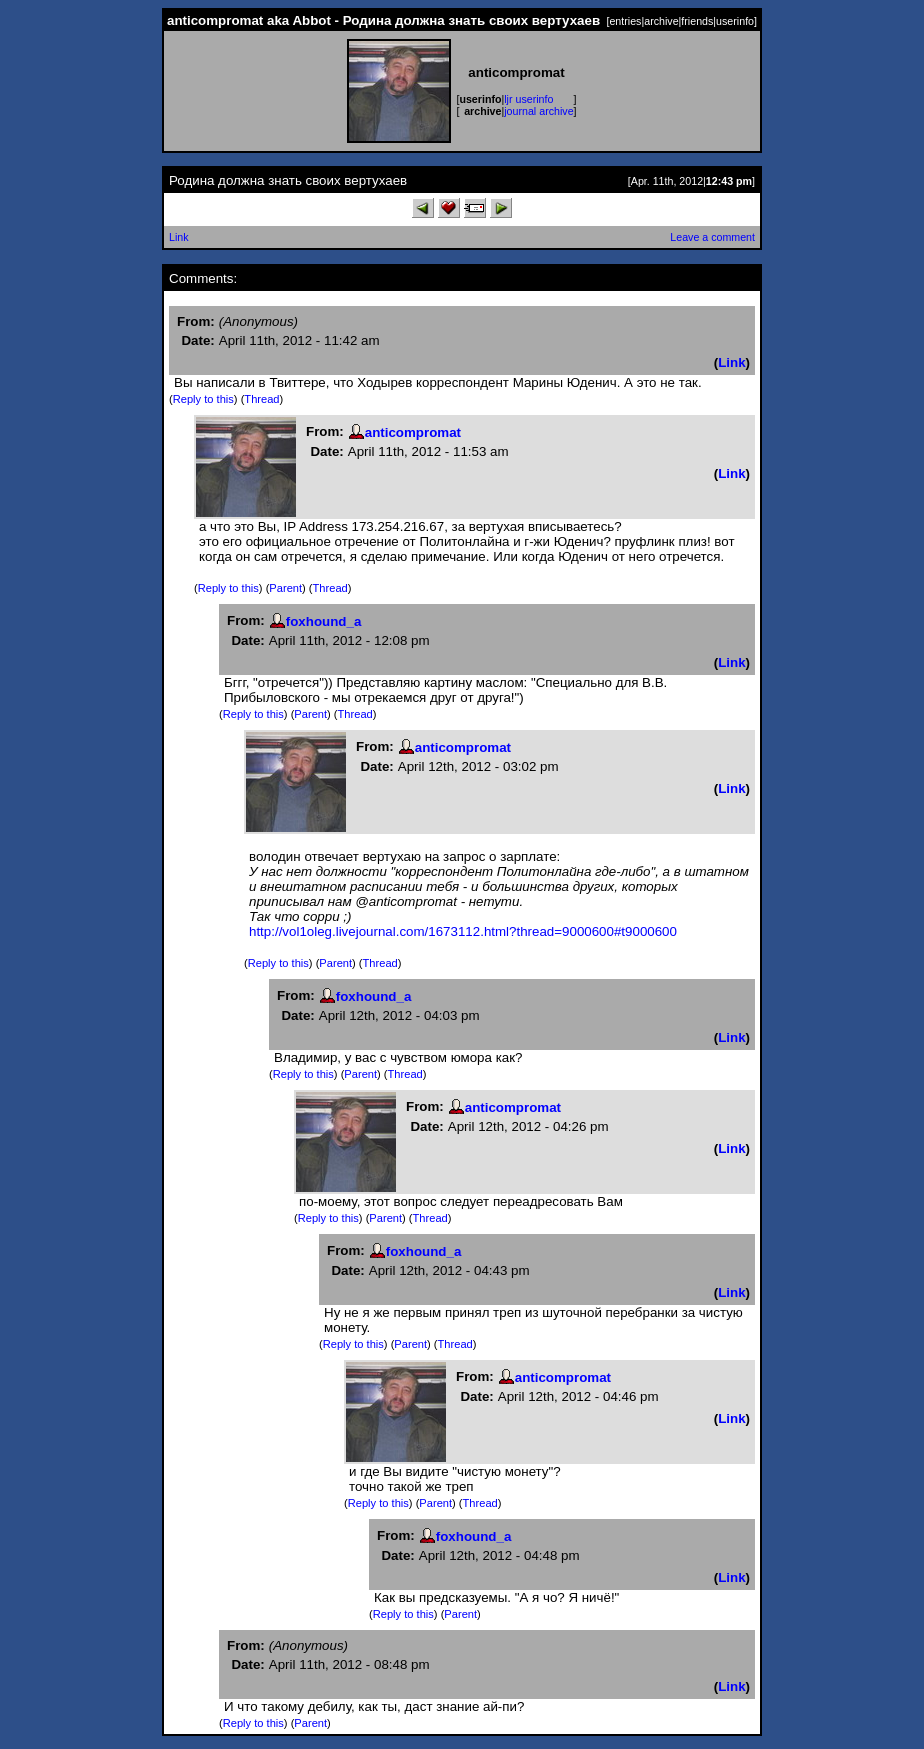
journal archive (538, 111)
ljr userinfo (528, 99)
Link (179, 237)
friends (697, 21)
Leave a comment (712, 237)
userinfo (735, 21)
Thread (261, 399)
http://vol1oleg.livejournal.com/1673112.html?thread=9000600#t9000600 (463, 931)
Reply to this (203, 399)
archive (661, 21)
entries (625, 21)
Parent (285, 588)
